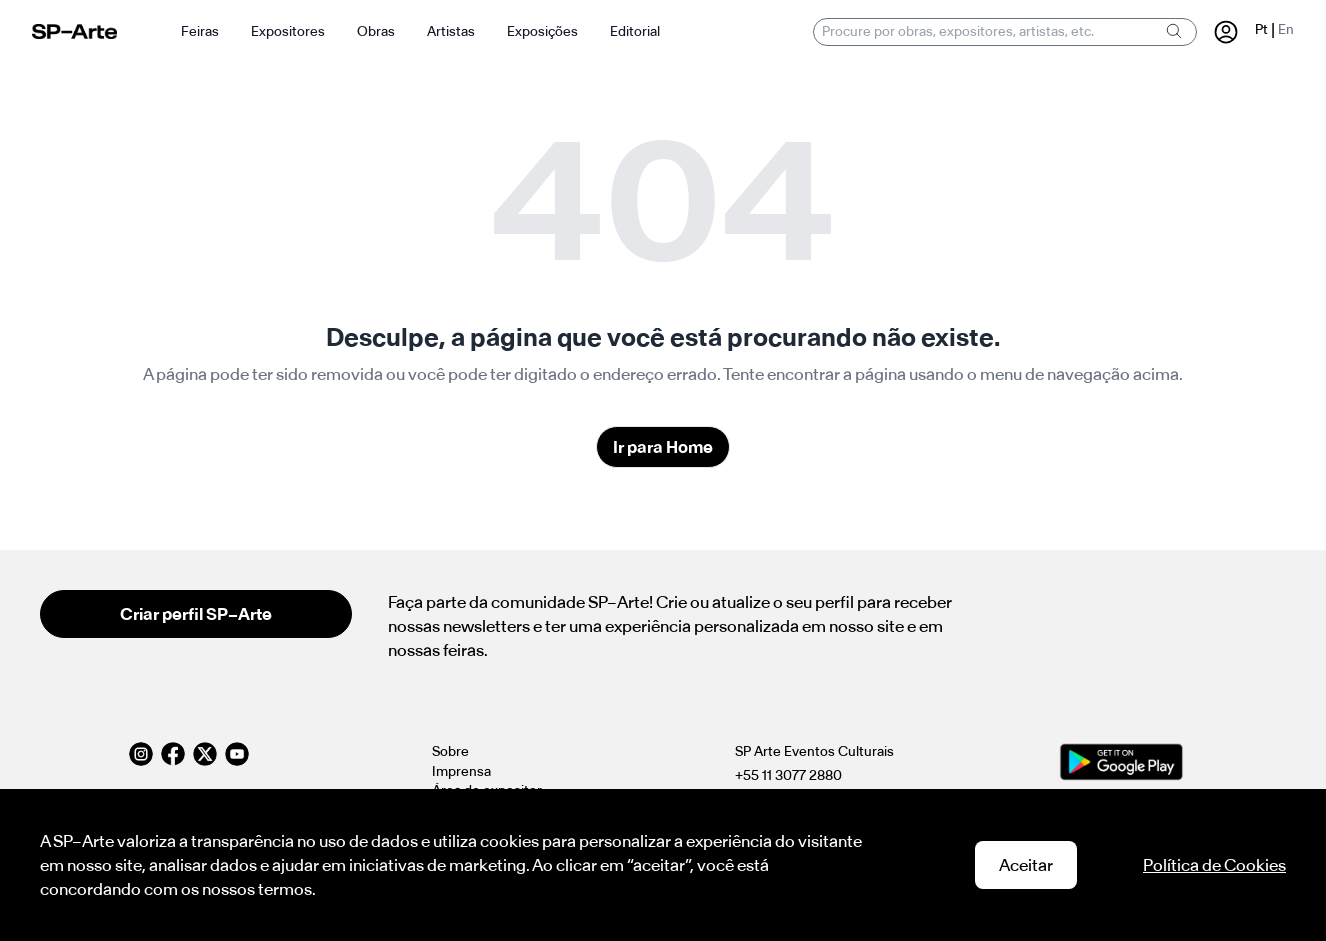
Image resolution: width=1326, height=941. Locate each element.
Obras (376, 31)
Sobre (450, 751)
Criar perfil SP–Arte (196, 614)
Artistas (451, 31)
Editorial (635, 31)
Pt (1261, 29)
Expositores (288, 31)
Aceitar (1026, 865)
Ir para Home (663, 447)
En (1286, 29)
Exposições (542, 31)
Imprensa (461, 771)
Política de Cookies (1214, 865)
